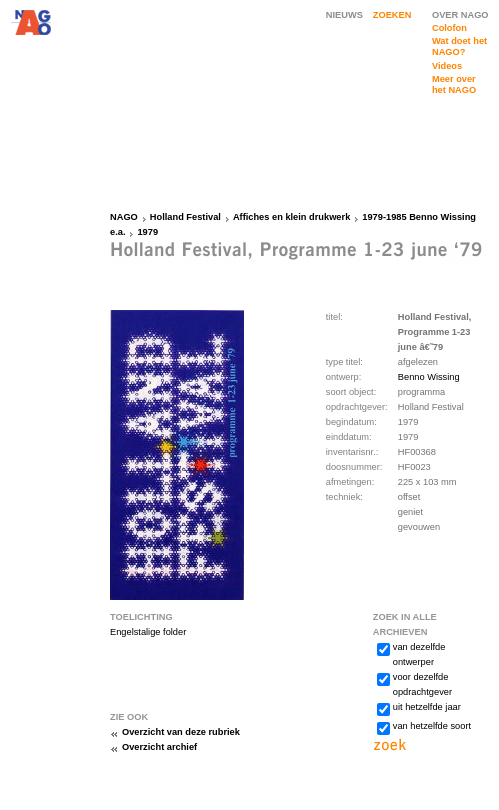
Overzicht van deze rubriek (181, 732)
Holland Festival (185, 217)
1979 (147, 232)
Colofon (449, 28)
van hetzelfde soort (432, 726)
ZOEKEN (392, 15)
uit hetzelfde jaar (427, 707)
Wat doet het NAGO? (459, 46)
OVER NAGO (460, 15)
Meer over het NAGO (454, 84)
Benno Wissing (429, 377)
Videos (447, 66)
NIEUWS (344, 15)
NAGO (124, 217)
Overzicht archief (159, 747)
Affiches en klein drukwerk (291, 217)
